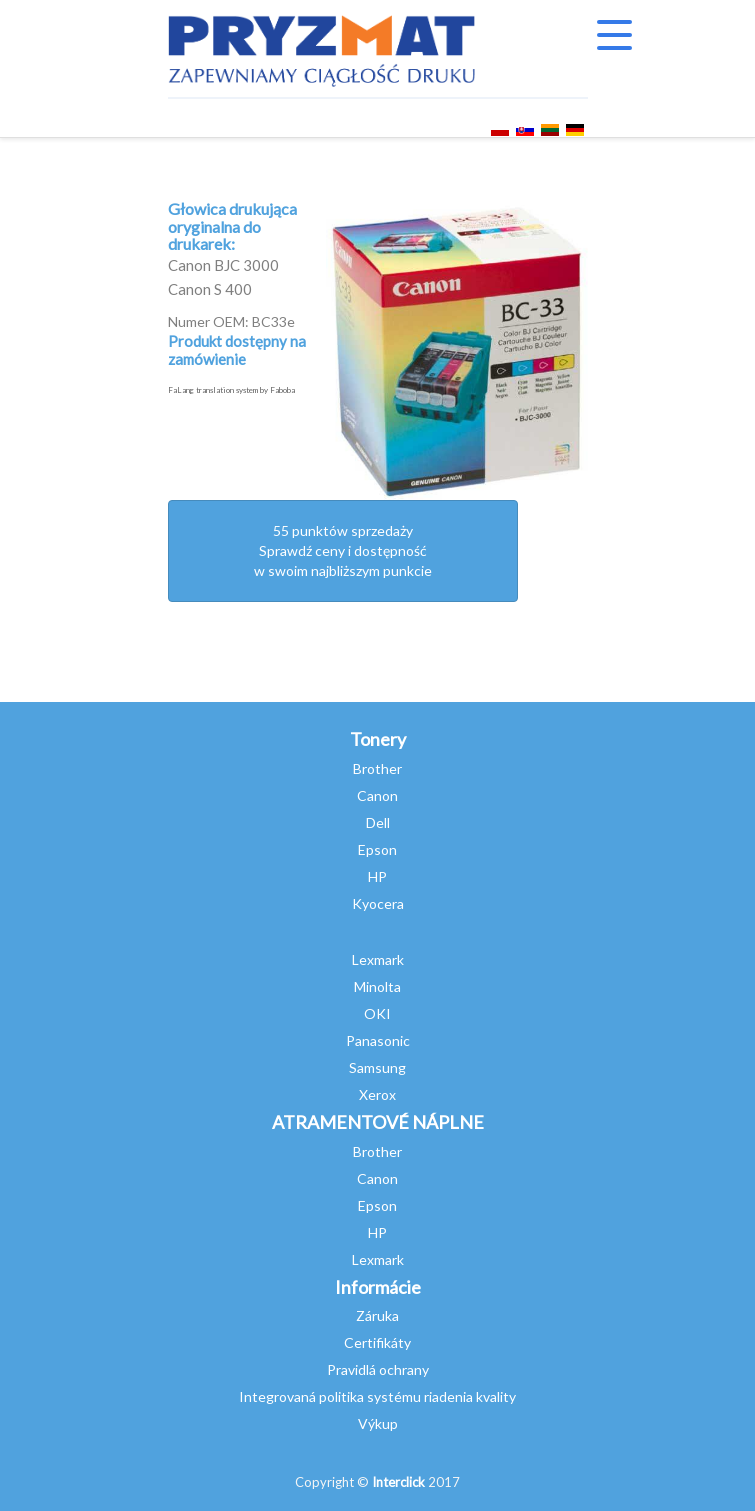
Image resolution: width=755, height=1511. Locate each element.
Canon (377, 795)
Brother (377, 768)
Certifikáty (377, 1342)
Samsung (377, 1067)
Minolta (377, 986)
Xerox (377, 1094)
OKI (377, 1013)
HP (377, 876)
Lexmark (378, 959)
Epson (377, 849)
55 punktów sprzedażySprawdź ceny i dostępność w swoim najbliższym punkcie (343, 550)
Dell (378, 822)
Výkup (378, 1423)
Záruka (377, 1315)
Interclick (398, 1482)
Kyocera (378, 903)
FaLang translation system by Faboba (231, 390)
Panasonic (378, 1040)
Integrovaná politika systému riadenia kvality (377, 1396)
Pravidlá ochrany (378, 1369)
